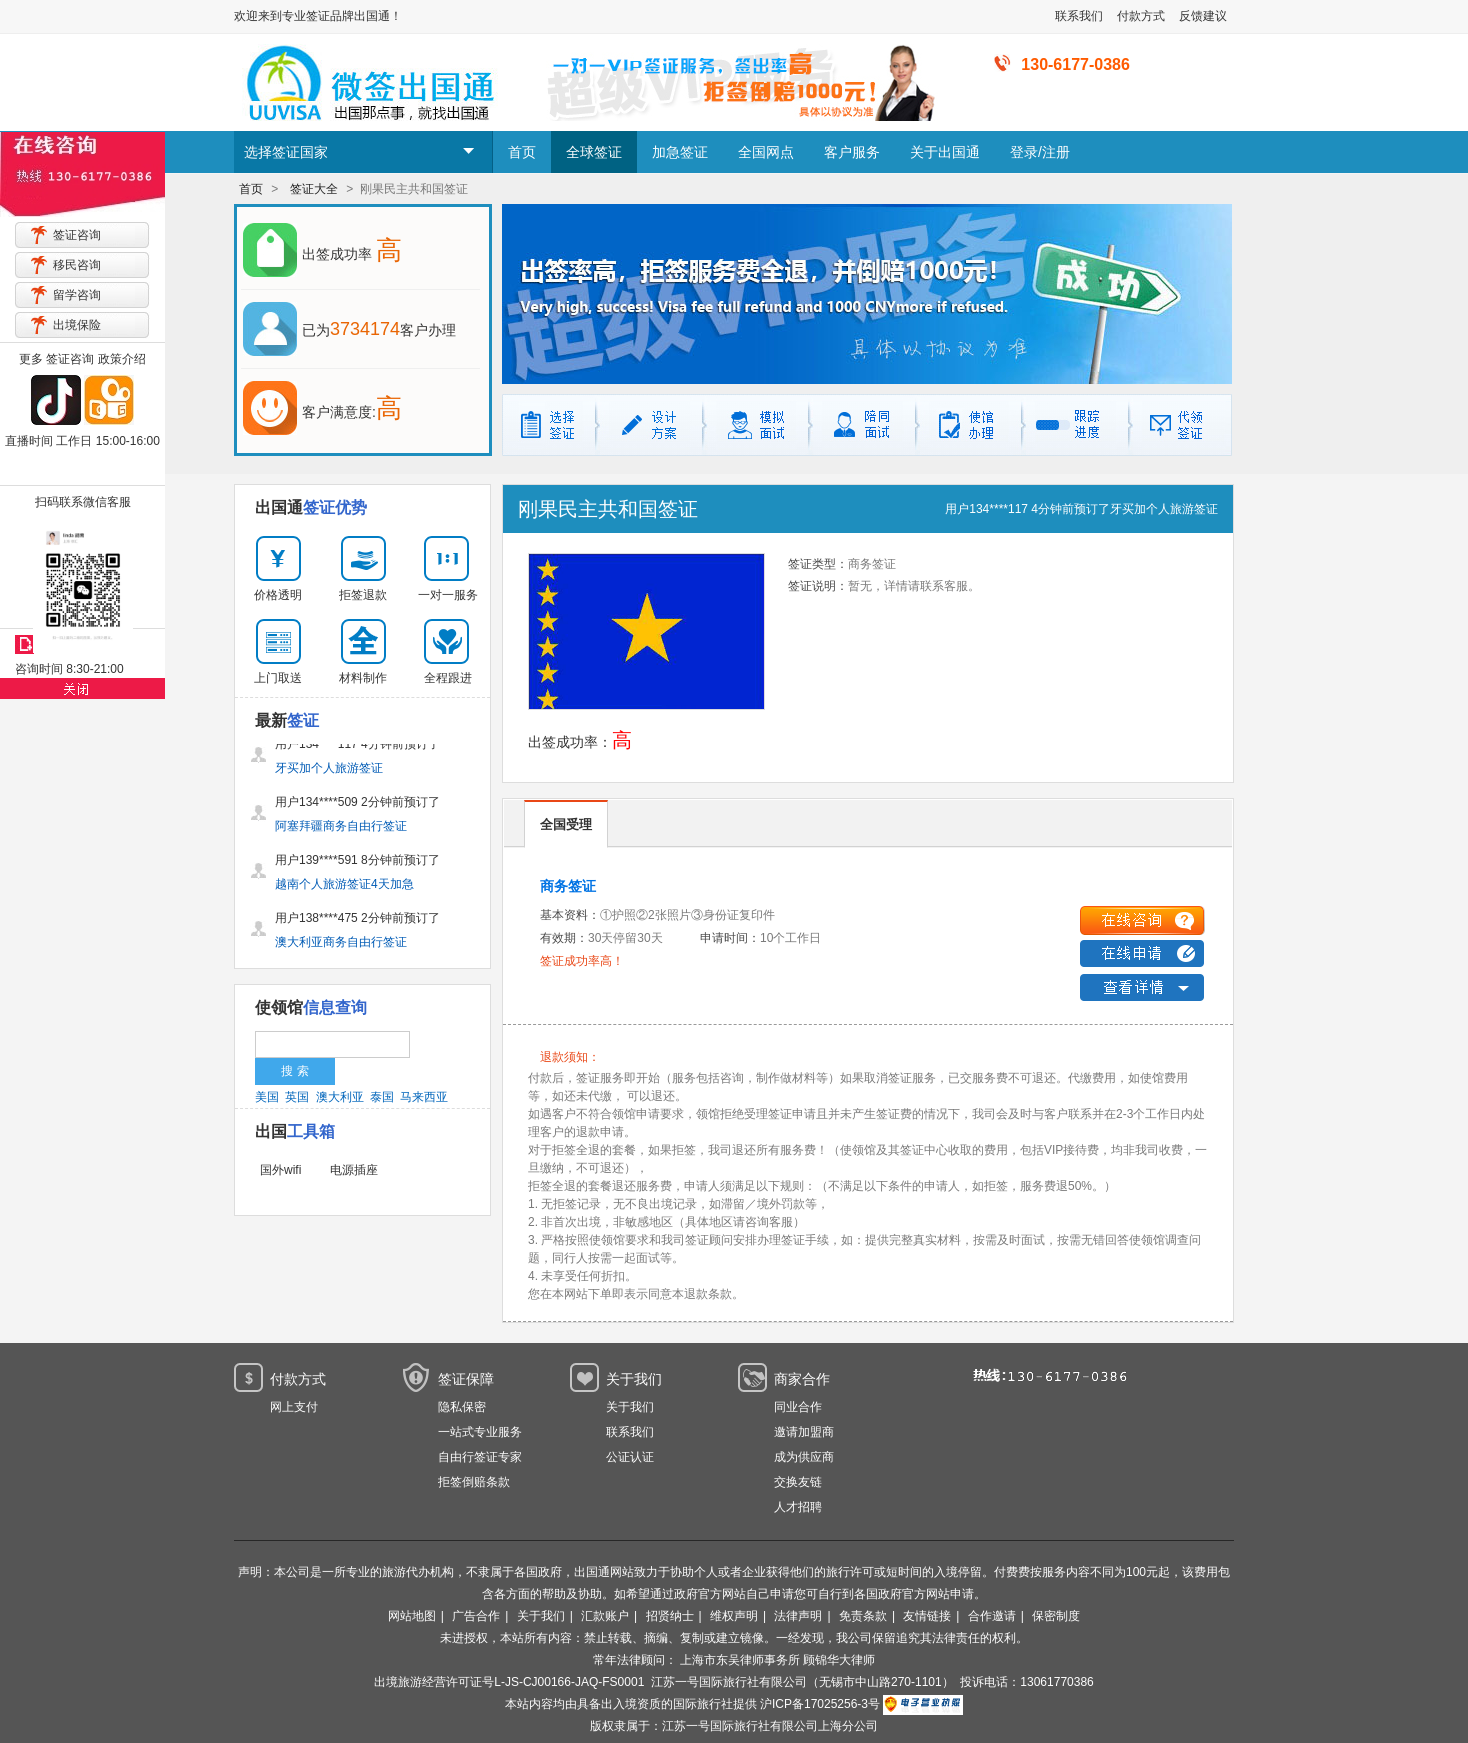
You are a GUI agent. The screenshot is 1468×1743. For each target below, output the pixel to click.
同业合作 (798, 1407)
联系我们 (1079, 16)
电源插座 (354, 1170)
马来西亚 (424, 1097)
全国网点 (766, 152)
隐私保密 (462, 1407)
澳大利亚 (340, 1097)
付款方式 (1141, 16)
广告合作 (476, 1616)
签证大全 (314, 189)
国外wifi (280, 1170)
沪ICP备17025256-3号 (820, 1704)
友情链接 (927, 1616)
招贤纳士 (670, 1616)
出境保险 (77, 325)
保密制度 (1056, 1616)
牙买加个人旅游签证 (1164, 509)
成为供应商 (804, 1457)
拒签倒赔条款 (474, 1482)
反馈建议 (1203, 16)
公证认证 (630, 1457)
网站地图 (412, 1616)
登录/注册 (1040, 152)
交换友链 (798, 1482)
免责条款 (863, 1616)
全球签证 (594, 152)
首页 (522, 152)
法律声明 (798, 1616)
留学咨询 (77, 295)
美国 (267, 1097)
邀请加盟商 (804, 1432)
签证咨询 (77, 235)
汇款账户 (605, 1616)
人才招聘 (798, 1507)
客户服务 (852, 152)
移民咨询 (77, 265)
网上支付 (294, 1407)
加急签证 (680, 152)
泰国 (382, 1097)
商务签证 (568, 886)
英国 (297, 1097)
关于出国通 (945, 152)
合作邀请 (992, 1616)
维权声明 (734, 1616)
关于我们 (630, 1407)
